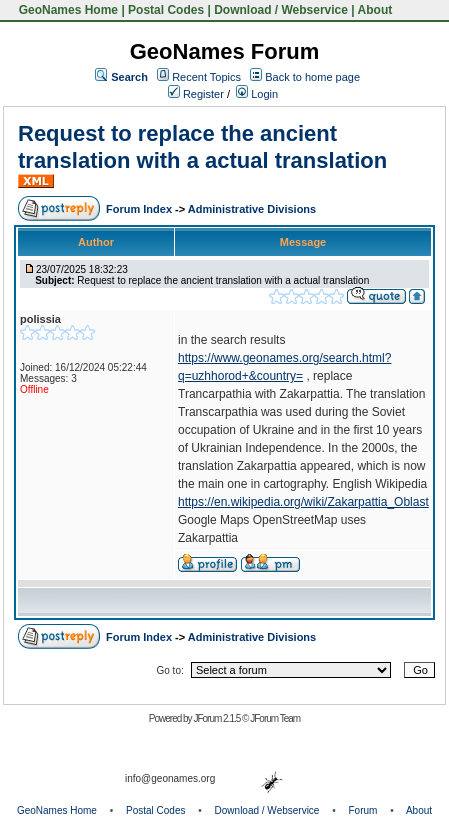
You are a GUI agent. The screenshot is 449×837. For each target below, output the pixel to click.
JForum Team (275, 718)
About (375, 10)
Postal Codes (166, 10)
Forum (363, 810)
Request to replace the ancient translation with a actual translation (202, 146)
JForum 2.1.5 (217, 718)
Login (257, 94)
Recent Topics (206, 77)
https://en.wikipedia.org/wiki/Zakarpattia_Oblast (303, 502)
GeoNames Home (66, 10)
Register (196, 94)
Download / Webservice (281, 10)
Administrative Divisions (252, 209)
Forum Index (140, 209)
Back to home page (312, 77)
